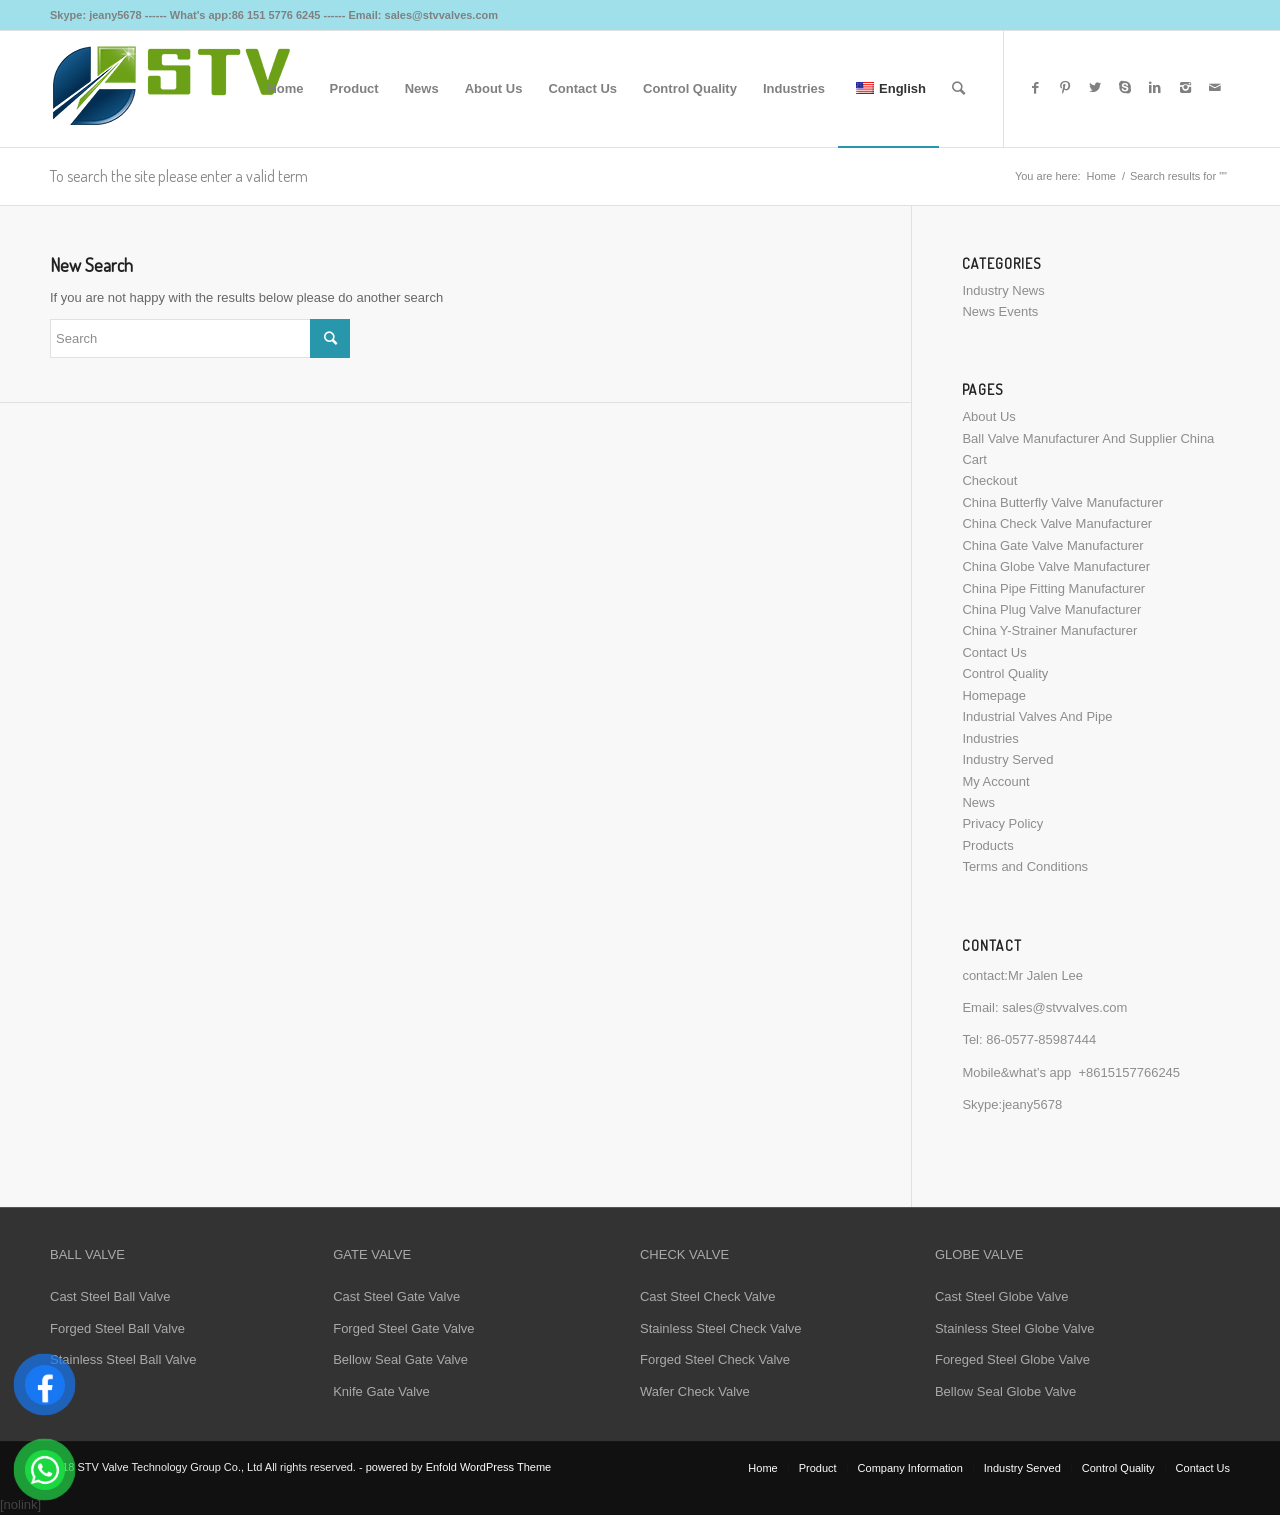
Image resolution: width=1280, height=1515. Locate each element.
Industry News (1003, 290)
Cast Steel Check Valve (708, 1296)
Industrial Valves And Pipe (1037, 716)
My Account (995, 781)
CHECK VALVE (684, 1254)
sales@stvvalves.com (1064, 1007)
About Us (988, 416)
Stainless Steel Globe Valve (1014, 1328)
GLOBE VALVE (979, 1254)
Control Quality (1005, 673)
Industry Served (1007, 759)
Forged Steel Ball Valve (117, 1328)
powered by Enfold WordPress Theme (458, 1467)
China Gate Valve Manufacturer (1052, 545)
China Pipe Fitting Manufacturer (1053, 588)
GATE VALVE (372, 1254)
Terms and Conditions (1025, 866)
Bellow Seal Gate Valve (400, 1359)
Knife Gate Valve (381, 1391)
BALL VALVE (87, 1254)
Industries (990, 738)
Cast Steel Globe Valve (1001, 1296)
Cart (974, 459)
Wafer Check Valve (695, 1391)
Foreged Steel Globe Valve (1012, 1359)
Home (1101, 176)
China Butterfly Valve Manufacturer (1062, 502)
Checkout (989, 480)
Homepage (994, 695)
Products (987, 845)
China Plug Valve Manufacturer (1051, 609)
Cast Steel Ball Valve (110, 1296)
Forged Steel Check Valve (715, 1359)
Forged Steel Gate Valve (403, 1328)
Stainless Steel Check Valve (721, 1328)
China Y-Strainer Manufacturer (1049, 630)
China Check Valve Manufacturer (1057, 523)
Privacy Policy (1002, 823)
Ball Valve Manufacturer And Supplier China (1088, 438)
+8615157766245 (1130, 1072)
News (978, 802)
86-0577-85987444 (1041, 1039)
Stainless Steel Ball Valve (123, 1359)
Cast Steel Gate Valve (396, 1296)
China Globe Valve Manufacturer (1056, 566)
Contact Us (994, 652)
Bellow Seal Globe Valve (1005, 1391)
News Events (1000, 311)
